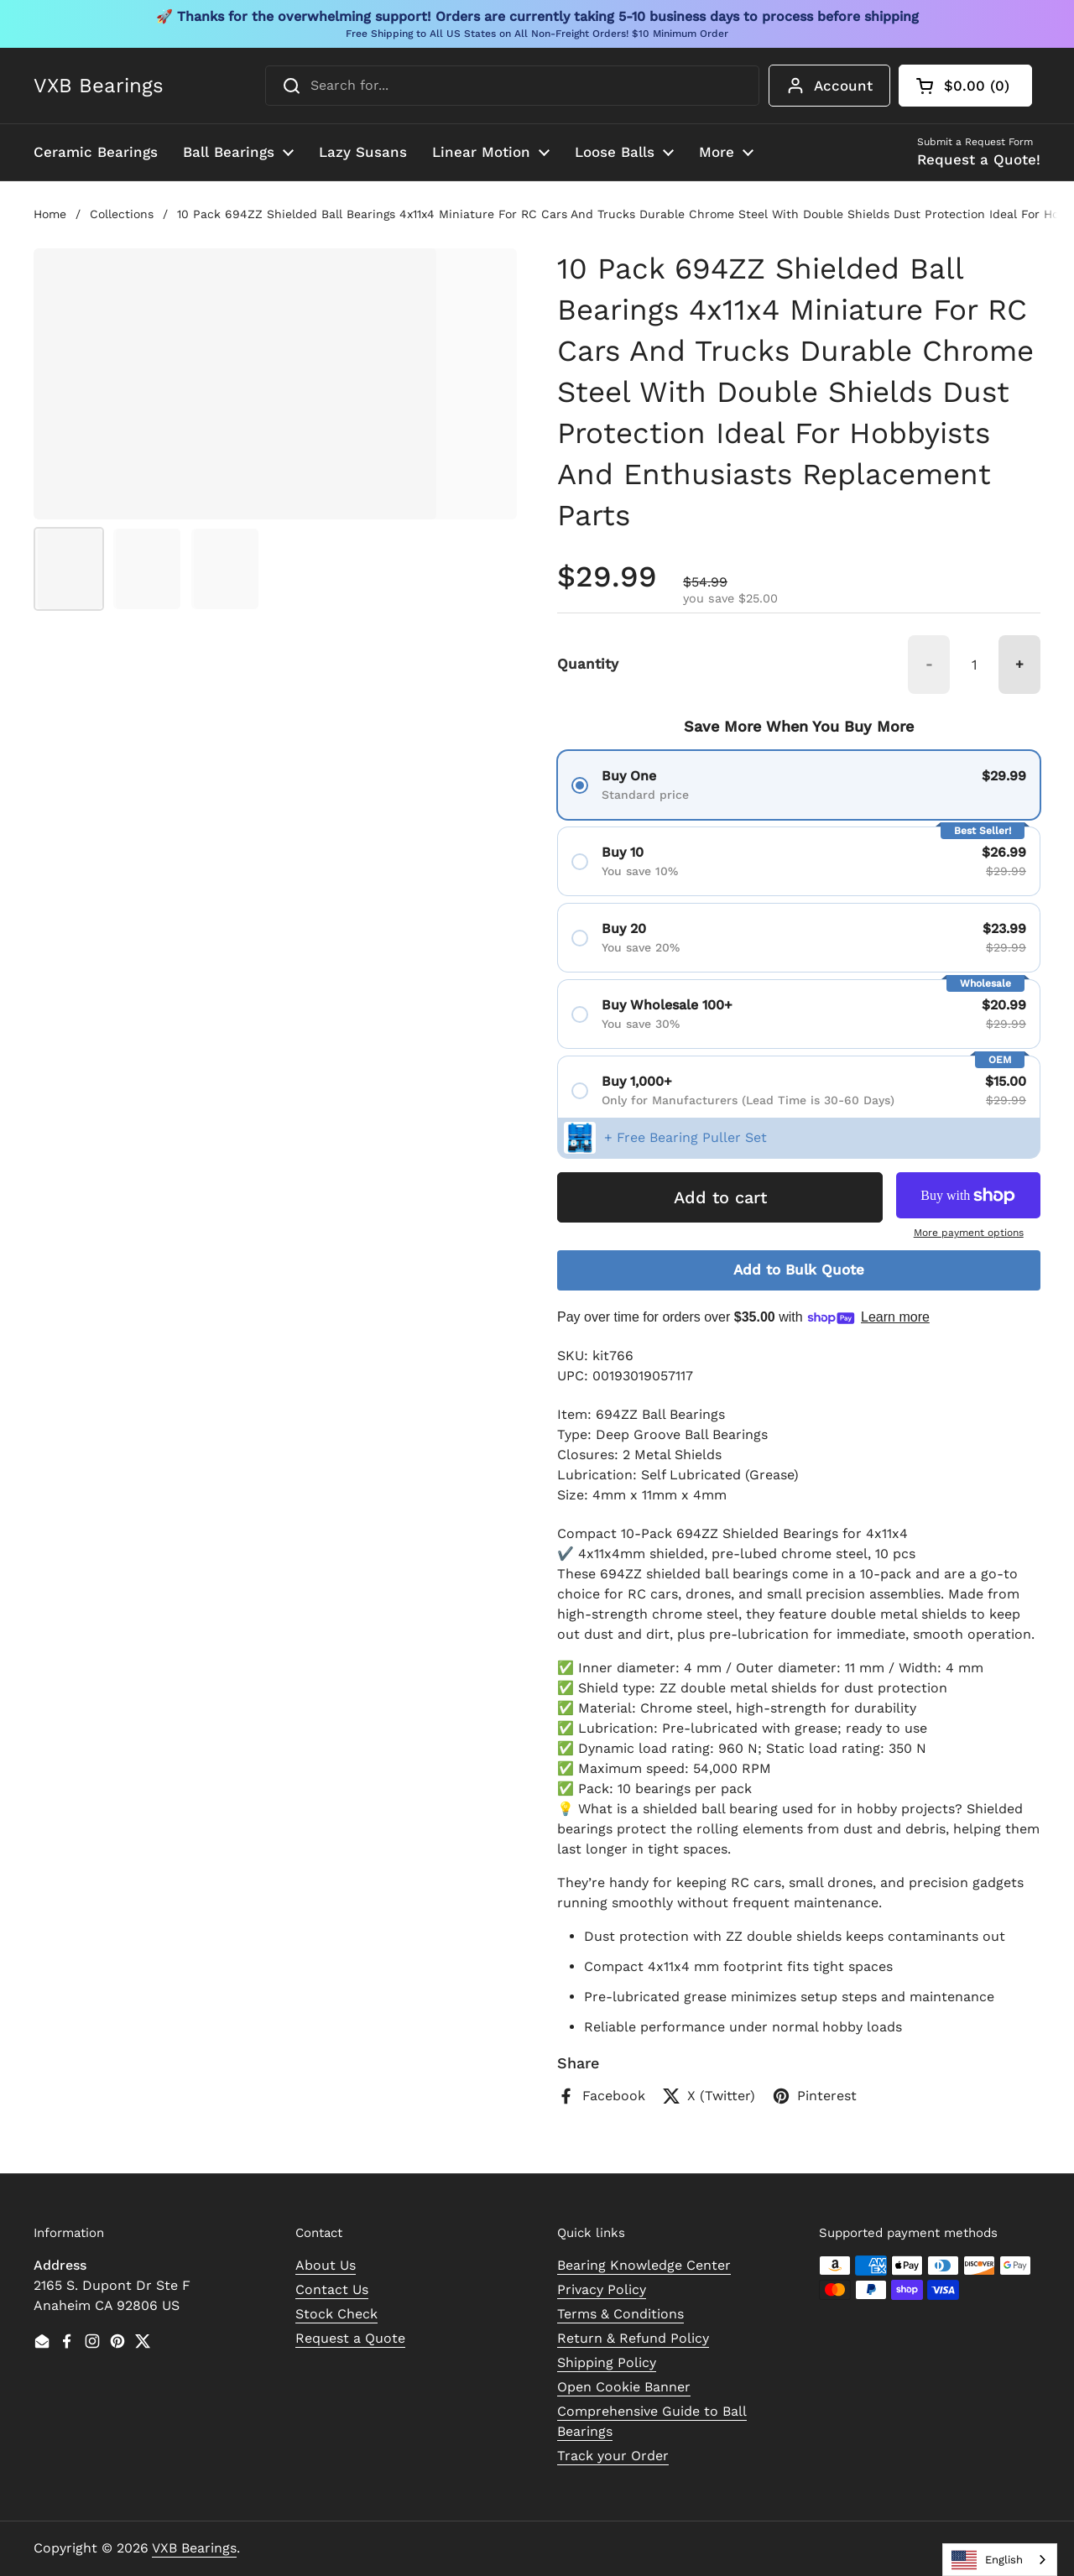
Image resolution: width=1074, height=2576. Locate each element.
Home (50, 214)
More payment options (969, 1232)
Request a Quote (350, 2338)
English (987, 2560)
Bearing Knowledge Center (644, 2265)
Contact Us (331, 2289)
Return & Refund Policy (633, 2338)
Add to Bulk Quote (798, 1269)
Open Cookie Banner (624, 2387)
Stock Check (336, 2314)
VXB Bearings (99, 86)
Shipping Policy (606, 2362)
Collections (122, 214)
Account (829, 85)
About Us (325, 2265)
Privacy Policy (601, 2289)
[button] (965, 86)
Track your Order (613, 2456)
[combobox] (512, 85)
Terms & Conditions (620, 2314)
